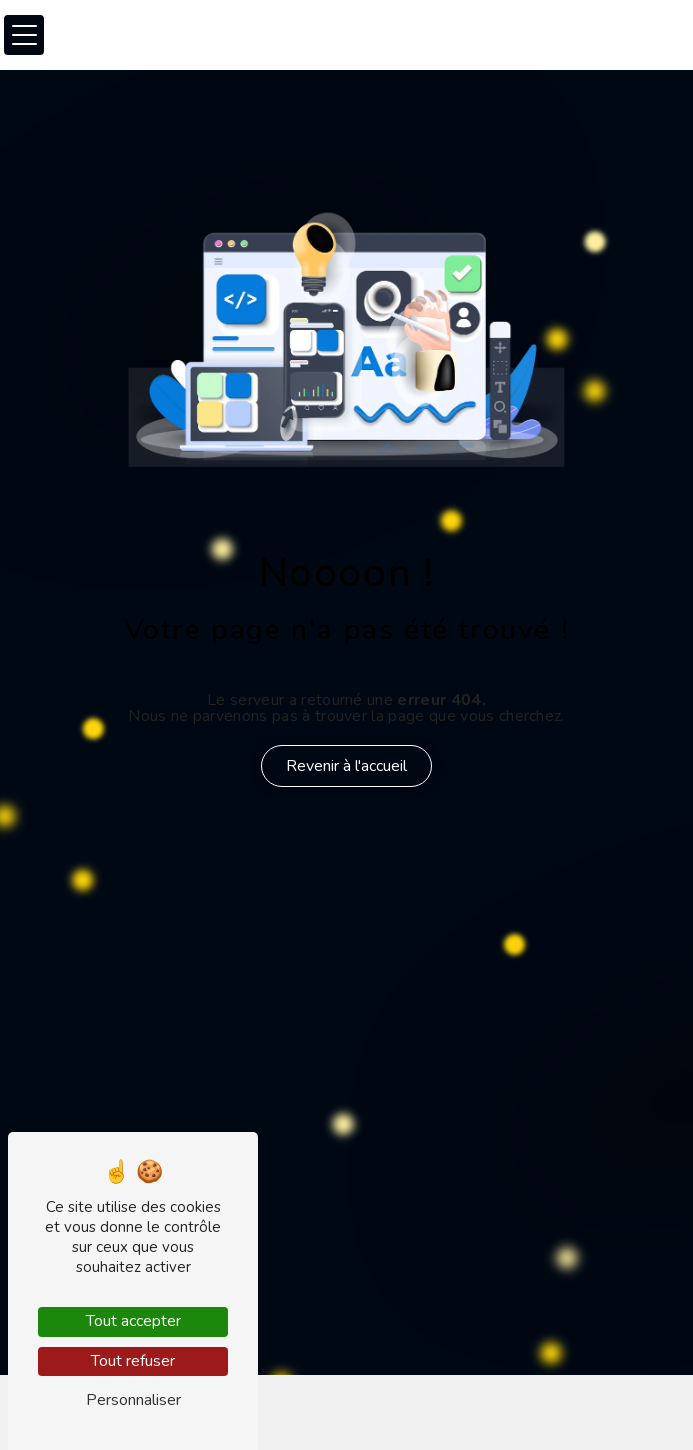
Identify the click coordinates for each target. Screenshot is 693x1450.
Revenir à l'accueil (346, 766)
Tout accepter (133, 1321)
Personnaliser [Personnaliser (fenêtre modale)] (133, 1400)
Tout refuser (133, 1361)
